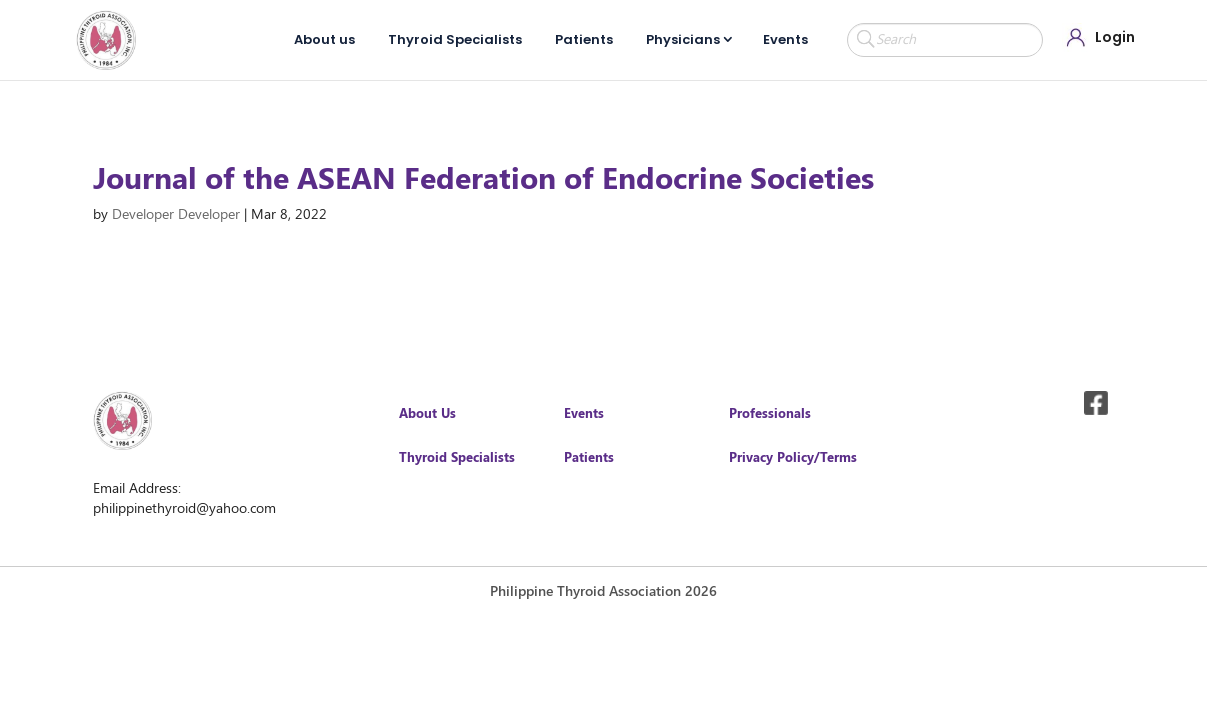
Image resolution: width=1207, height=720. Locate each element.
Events (785, 39)
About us (324, 39)
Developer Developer (176, 213)
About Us (427, 412)
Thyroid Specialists (455, 39)
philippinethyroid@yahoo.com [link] (184, 507)
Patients (584, 39)
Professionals (770, 412)
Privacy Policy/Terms (793, 456)
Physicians (683, 39)
